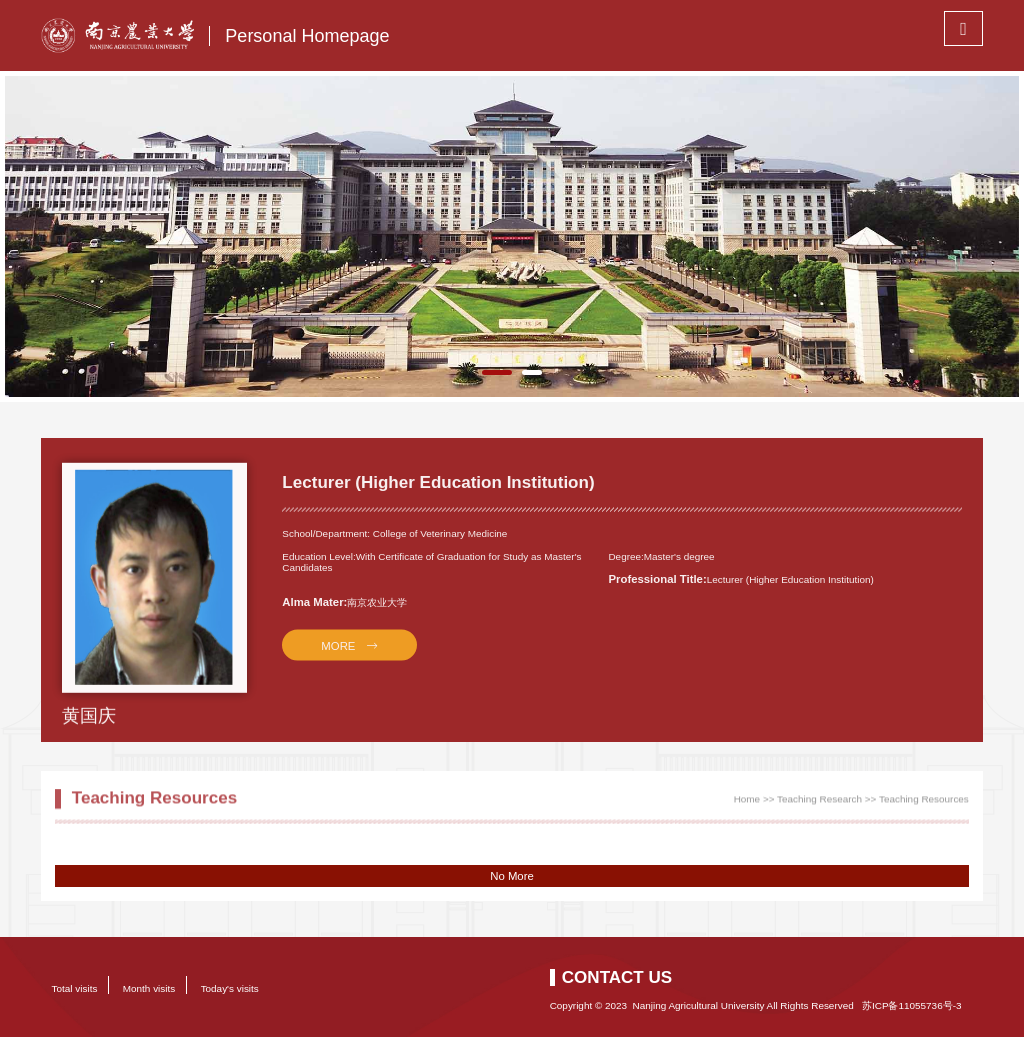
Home (747, 803)
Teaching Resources (924, 803)
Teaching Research (819, 803)
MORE (339, 658)
